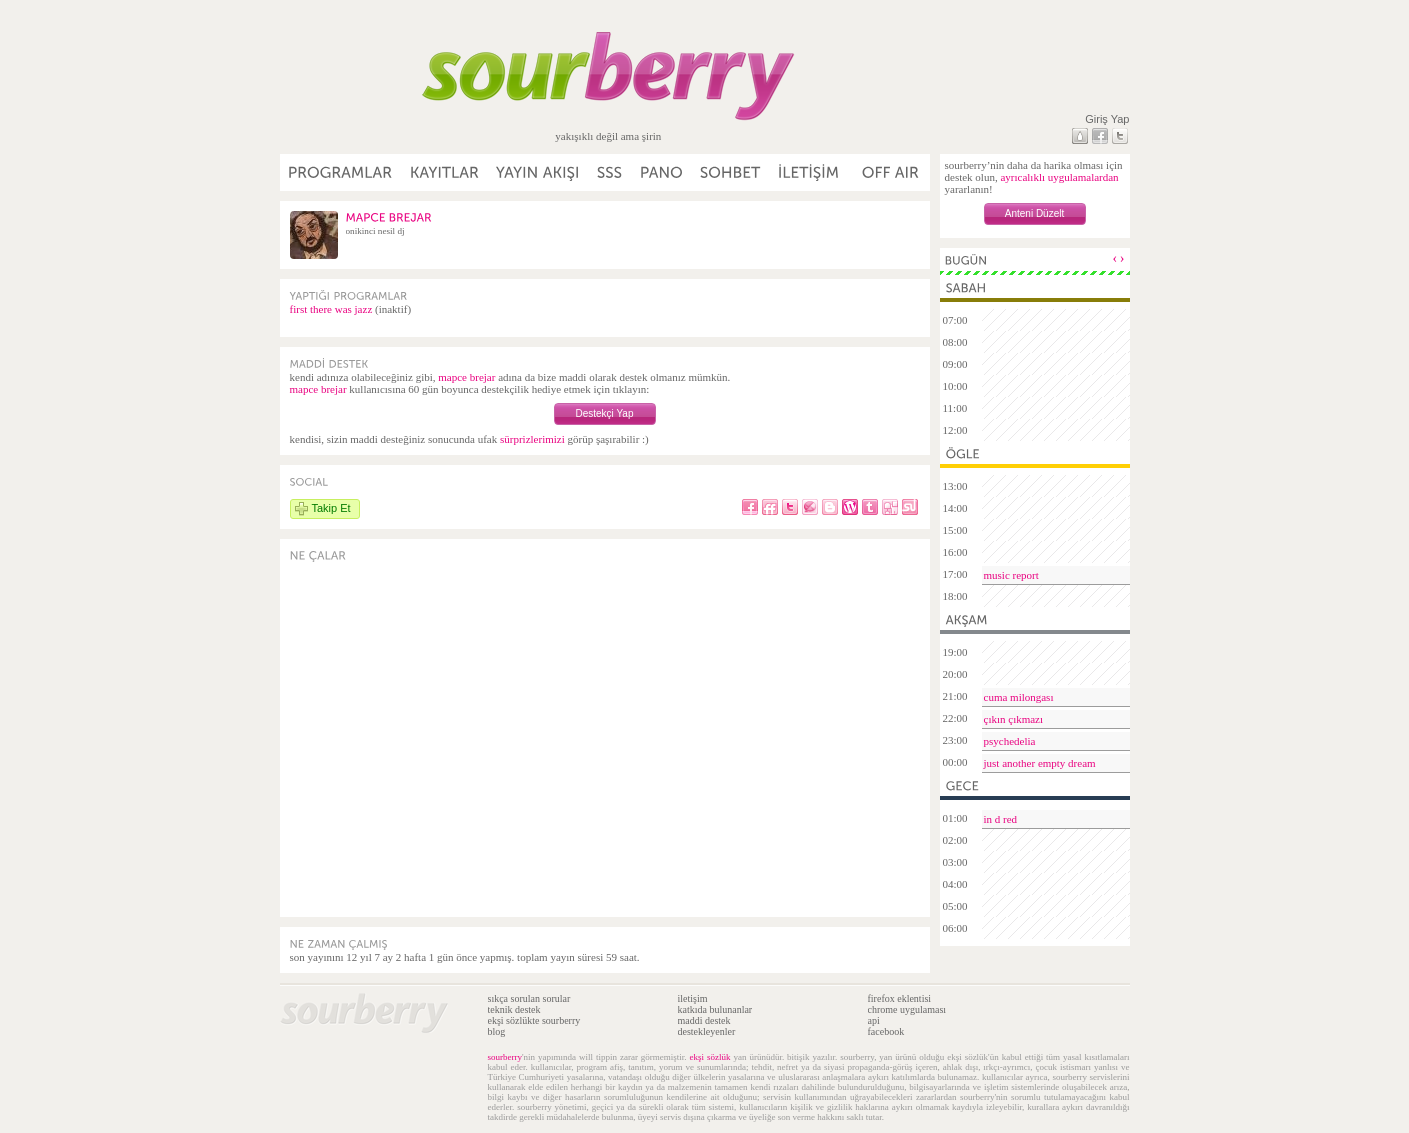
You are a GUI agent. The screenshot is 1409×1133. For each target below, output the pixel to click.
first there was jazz (331, 309)
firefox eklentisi (900, 998)
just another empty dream (1040, 763)
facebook (886, 1031)
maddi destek (704, 1020)
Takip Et (331, 508)
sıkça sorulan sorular (529, 998)
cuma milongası (1019, 697)
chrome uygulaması (907, 1009)
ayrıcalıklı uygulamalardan (1059, 177)
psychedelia (1010, 741)
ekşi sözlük (710, 1057)
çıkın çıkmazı (1014, 719)
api (874, 1020)
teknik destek (514, 1009)
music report (1011, 575)
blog (497, 1031)
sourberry (505, 1057)
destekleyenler (707, 1031)
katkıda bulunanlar (715, 1009)
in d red (1001, 819)
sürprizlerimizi (532, 439)
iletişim (693, 998)
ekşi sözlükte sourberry (534, 1020)
